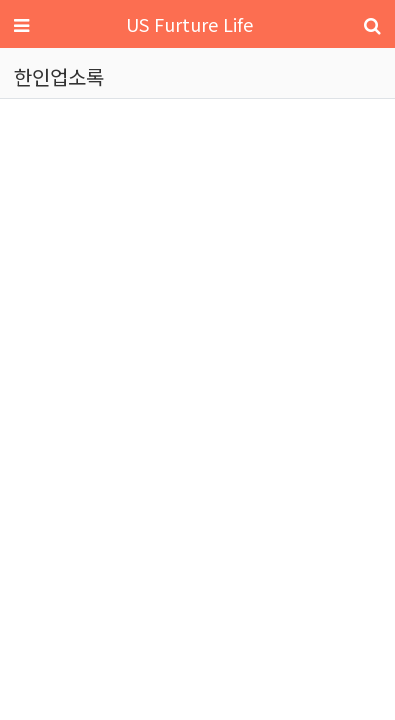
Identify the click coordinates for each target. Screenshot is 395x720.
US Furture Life (189, 24)
